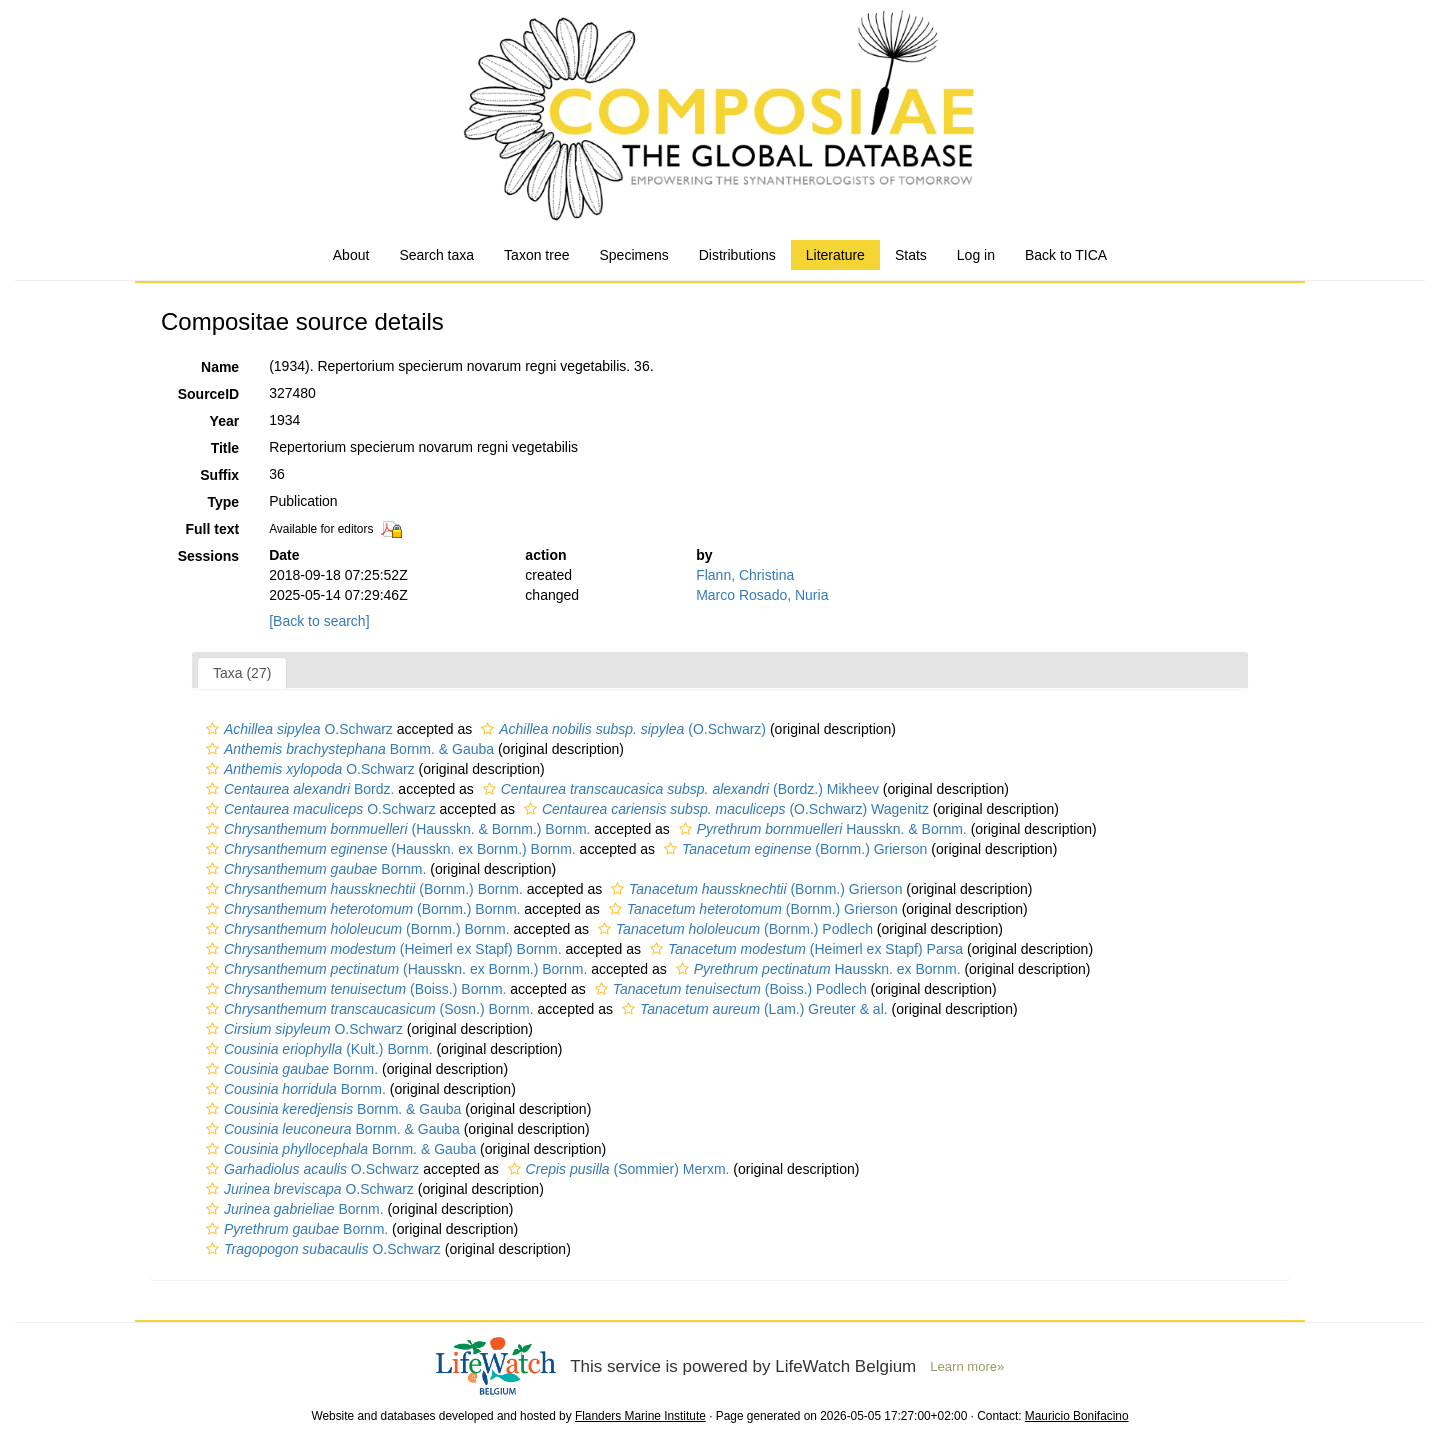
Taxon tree (536, 255)
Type (224, 502)
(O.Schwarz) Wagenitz (724, 809)
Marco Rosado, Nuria (762, 595)
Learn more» (967, 1366)
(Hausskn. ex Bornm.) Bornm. (388, 849)
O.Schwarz (297, 729)
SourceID (208, 394)
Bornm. (313, 869)
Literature (835, 255)
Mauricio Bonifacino (1077, 1416)
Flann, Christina (745, 575)
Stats (911, 255)
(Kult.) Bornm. (317, 1049)
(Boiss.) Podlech (728, 989)
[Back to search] (319, 621)
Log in (976, 255)
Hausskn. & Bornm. (820, 829)
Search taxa (436, 255)
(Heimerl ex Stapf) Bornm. (381, 949)
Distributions (737, 255)
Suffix (219, 475)
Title (225, 448)
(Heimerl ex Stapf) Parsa (804, 949)
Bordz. (297, 789)
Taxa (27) (242, 673)
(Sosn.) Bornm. (367, 1009)
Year (225, 421)
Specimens (633, 255)
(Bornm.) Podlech (733, 929)
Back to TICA (1066, 255)
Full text (212, 529)
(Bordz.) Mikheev (678, 789)
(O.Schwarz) (621, 729)
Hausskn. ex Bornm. (816, 969)
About (351, 255)
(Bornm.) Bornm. (362, 889)
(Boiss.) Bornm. (353, 989)
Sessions (208, 556)
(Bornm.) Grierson (793, 849)
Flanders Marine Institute (640, 1416)
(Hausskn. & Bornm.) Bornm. (395, 829)
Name (220, 367)
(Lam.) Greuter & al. (752, 1009)
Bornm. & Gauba (347, 749)
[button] (212, 729)
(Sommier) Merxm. (616, 1169)
